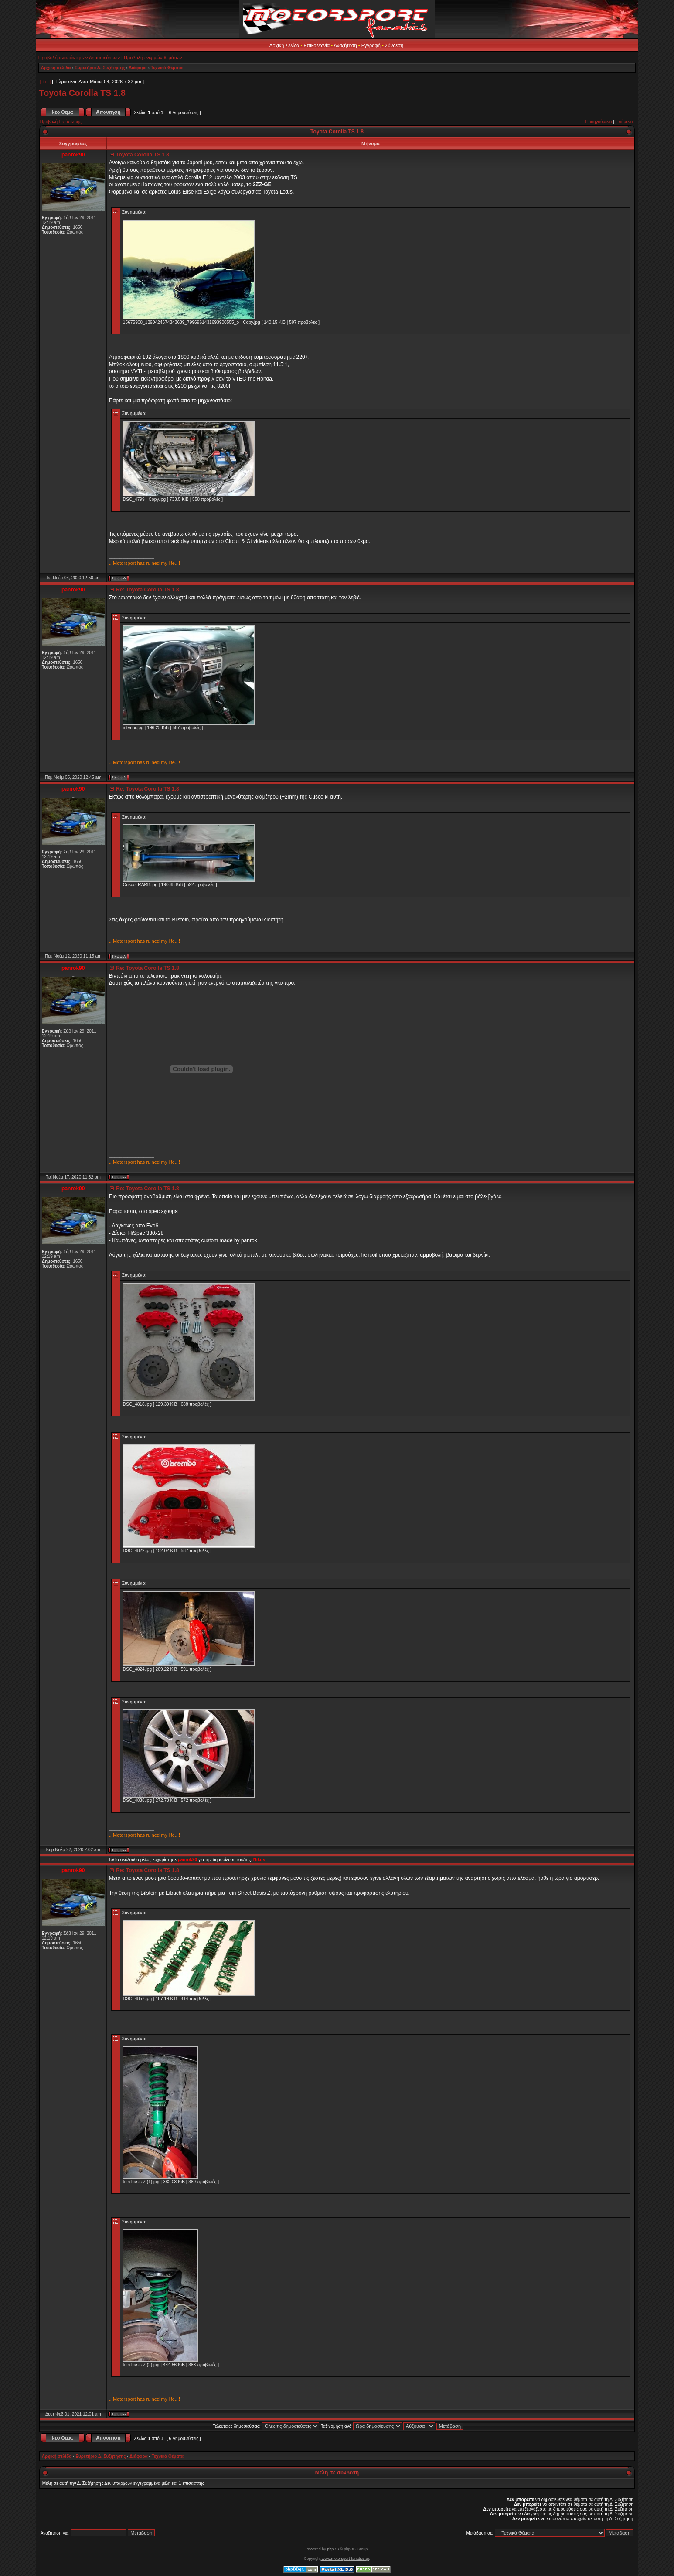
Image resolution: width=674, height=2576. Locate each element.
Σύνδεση (394, 45)
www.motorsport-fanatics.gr (344, 2558)
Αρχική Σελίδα (284, 45)
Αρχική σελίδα (56, 67)
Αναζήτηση (345, 45)
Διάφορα (138, 67)
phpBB (333, 2549)
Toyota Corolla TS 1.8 (82, 93)
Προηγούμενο (598, 121)
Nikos (259, 1859)
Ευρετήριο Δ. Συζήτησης (100, 67)
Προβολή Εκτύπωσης (61, 121)
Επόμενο (624, 121)
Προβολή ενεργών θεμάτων (153, 57)
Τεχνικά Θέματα (167, 67)
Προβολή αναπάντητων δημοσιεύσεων (79, 57)
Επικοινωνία (316, 45)
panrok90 (187, 1859)
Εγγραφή (371, 45)
